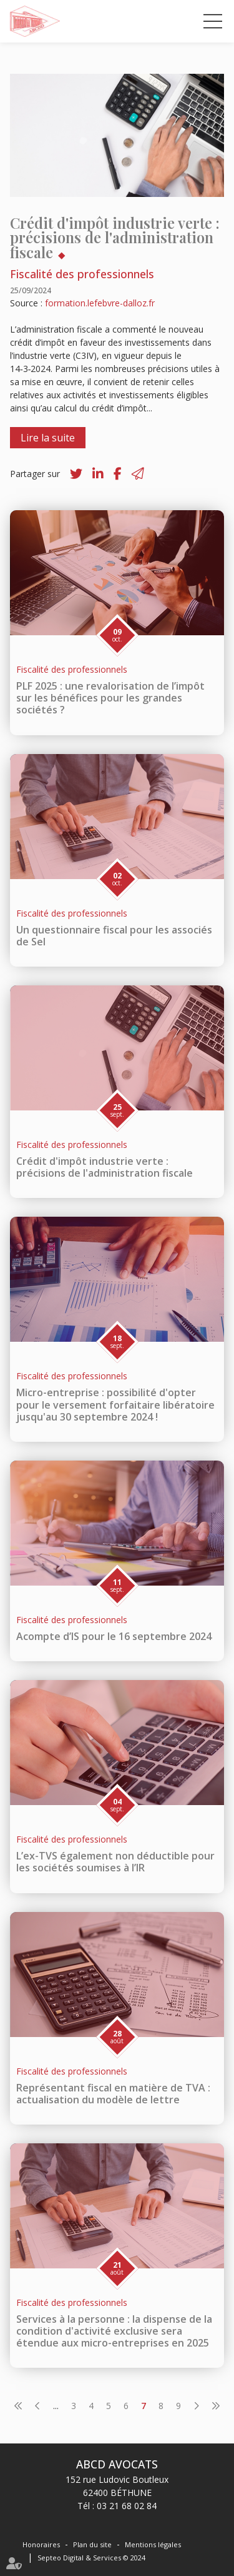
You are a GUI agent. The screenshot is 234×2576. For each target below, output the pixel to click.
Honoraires (41, 2544)
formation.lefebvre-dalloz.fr (100, 303)
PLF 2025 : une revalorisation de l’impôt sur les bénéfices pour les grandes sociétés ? (110, 698)
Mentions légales (153, 2544)
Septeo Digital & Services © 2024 (91, 2557)
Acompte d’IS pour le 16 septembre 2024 (114, 1636)
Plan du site (92, 2544)
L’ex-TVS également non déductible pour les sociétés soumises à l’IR (115, 1861)
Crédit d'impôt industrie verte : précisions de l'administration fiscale (104, 1167)
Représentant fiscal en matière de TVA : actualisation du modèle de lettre (113, 2093)
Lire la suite (48, 438)
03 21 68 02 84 (127, 2506)
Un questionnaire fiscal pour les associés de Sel (114, 935)
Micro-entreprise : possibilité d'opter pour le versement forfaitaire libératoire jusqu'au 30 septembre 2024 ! (115, 1404)
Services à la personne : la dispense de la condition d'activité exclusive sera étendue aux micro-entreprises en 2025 (114, 2331)
